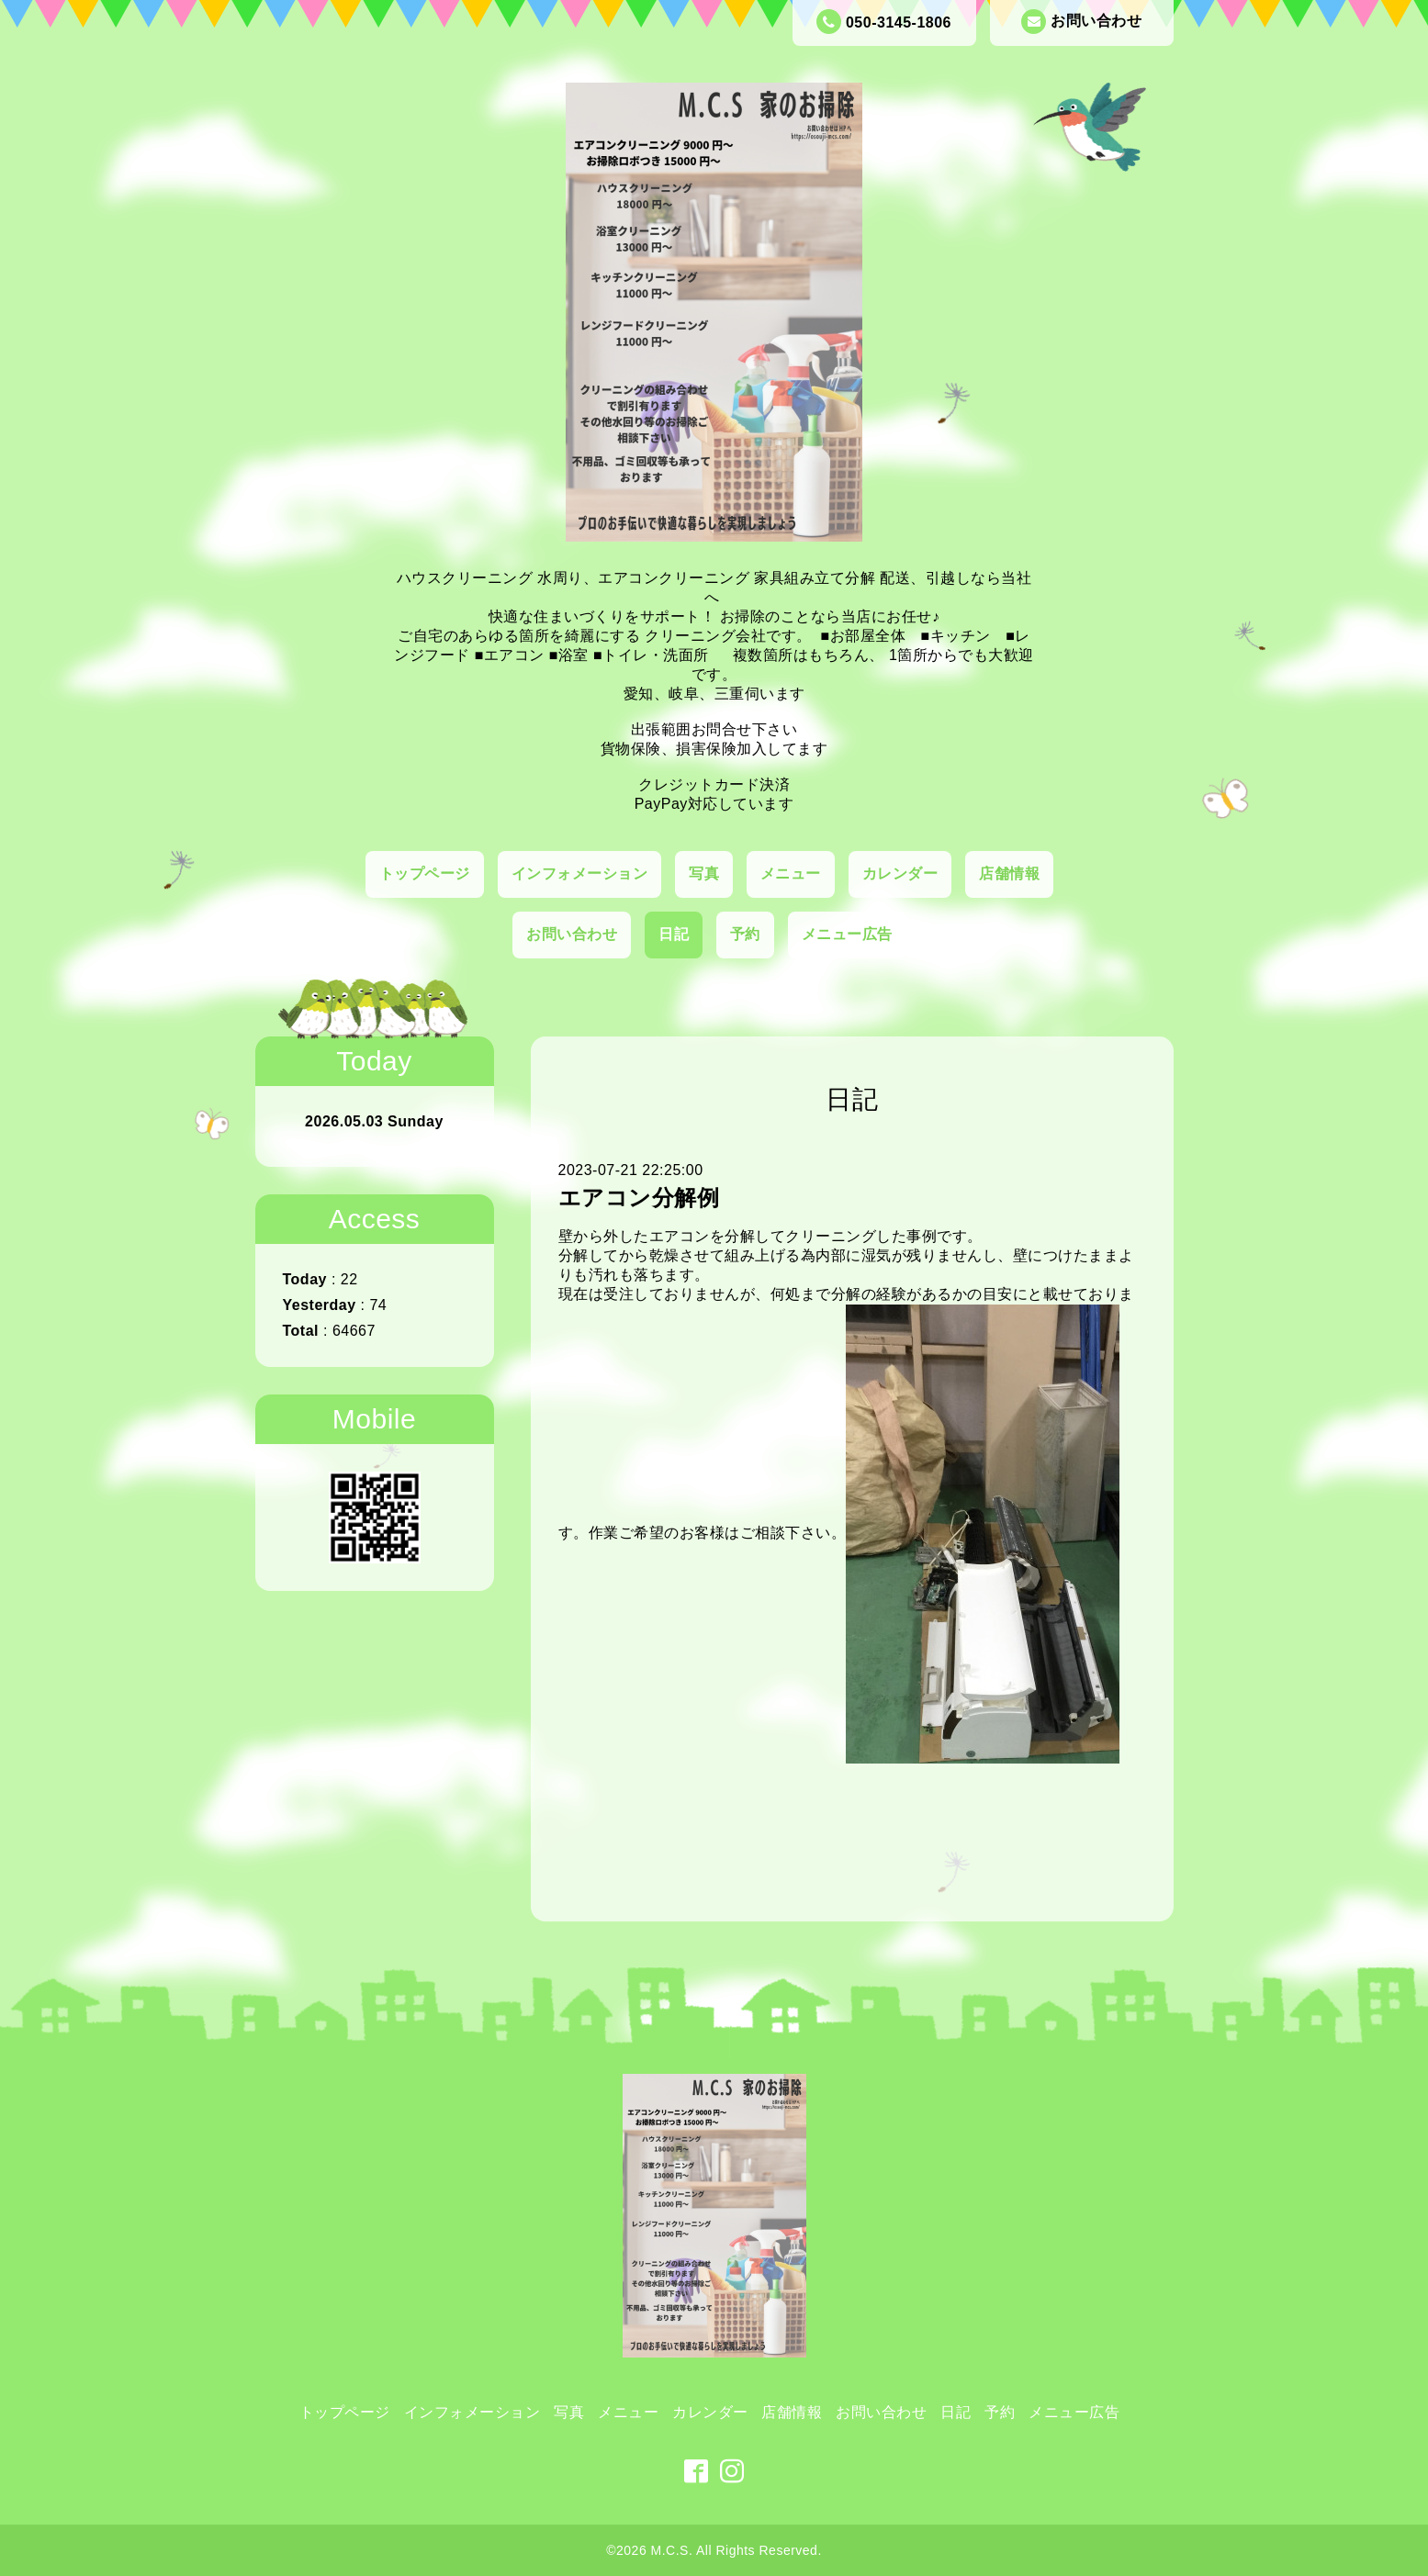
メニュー (790, 873)
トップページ (424, 873)
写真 (704, 873)
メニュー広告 (847, 934)
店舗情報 (1009, 873)
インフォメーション (580, 873)
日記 (673, 934)
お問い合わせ (1081, 21)
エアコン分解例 (639, 1197)
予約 (745, 934)
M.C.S (670, 2550)
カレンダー (900, 873)
